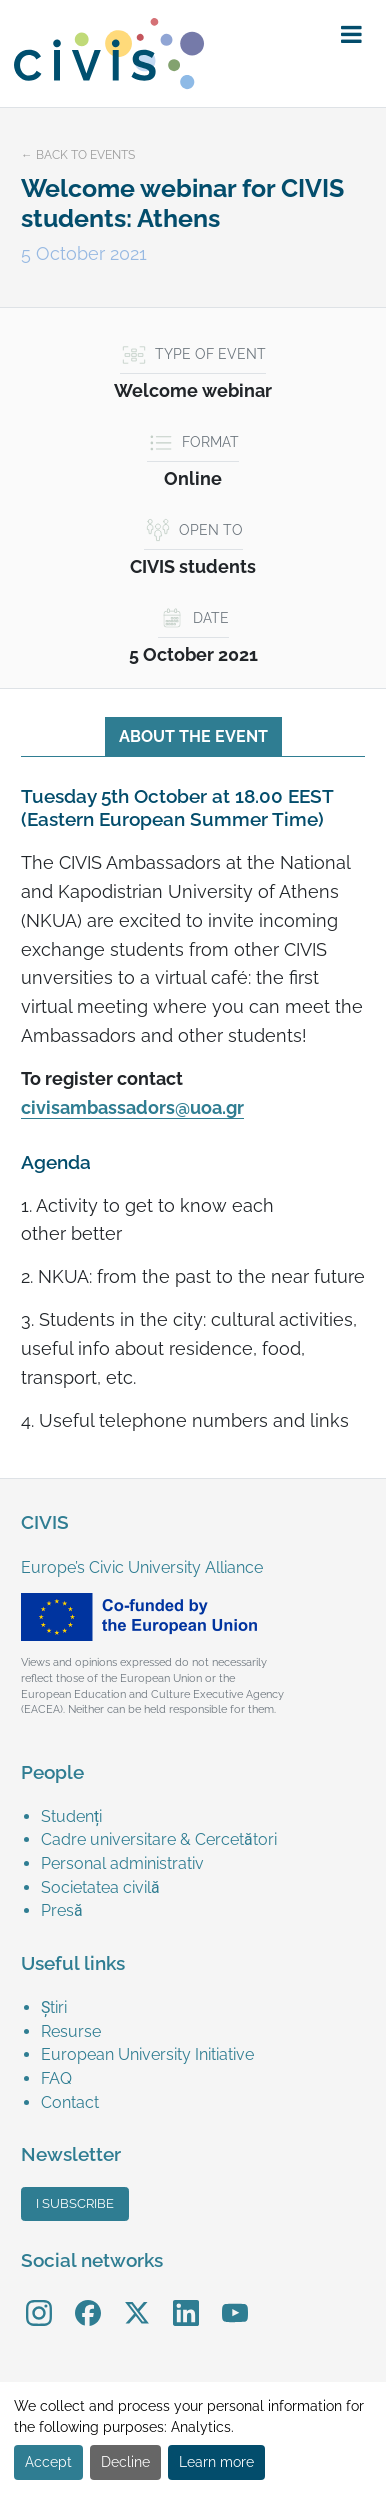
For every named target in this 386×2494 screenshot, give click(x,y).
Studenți (71, 1816)
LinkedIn (186, 2298)
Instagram (39, 2298)
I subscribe (75, 2203)
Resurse (71, 2031)
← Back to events (78, 155)
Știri (54, 2007)
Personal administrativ (122, 1863)
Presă (62, 1910)
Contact (70, 2102)
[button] (351, 35)
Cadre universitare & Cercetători (159, 1839)
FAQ (56, 2078)
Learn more (216, 2462)
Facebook (88, 2298)
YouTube (234, 2298)
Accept (48, 2462)
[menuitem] (203, 1817)
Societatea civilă (100, 1887)
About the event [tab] (193, 736)
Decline (125, 2462)
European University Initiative (147, 2054)
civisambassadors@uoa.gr (132, 1108)
